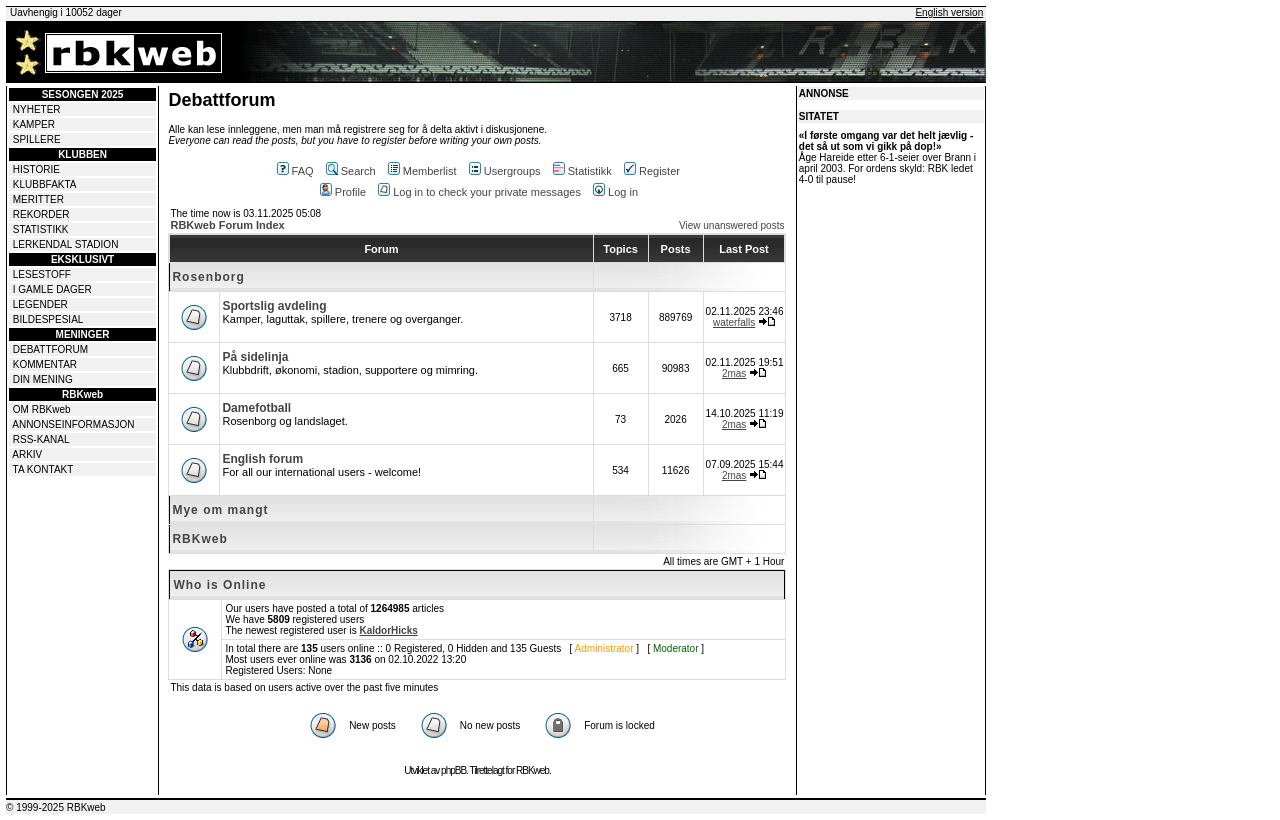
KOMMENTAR (45, 364)
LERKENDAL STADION (66, 244)
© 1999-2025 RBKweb (56, 807)
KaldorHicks (388, 630)
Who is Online (219, 585)
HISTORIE (36, 169)
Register (652, 171)
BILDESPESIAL (48, 319)
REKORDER (41, 214)
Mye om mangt (220, 510)
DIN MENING (43, 379)
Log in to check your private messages (479, 192)
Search (351, 171)
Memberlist (422, 171)
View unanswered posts (731, 225)
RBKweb (199, 539)
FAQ (295, 171)
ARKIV (27, 454)
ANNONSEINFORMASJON (73, 424)
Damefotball (256, 408)
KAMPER (34, 124)
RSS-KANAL (41, 439)
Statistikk (582, 171)
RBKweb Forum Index (227, 225)
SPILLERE (37, 139)
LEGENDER (40, 304)
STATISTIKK (41, 229)
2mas (734, 373)
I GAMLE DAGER (52, 289)
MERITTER (38, 199)
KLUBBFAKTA (45, 184)
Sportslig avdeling (274, 306)
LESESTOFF (42, 274)
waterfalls (734, 322)
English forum (262, 459)
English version (949, 12)
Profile (343, 192)
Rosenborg (208, 277)
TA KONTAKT (43, 469)
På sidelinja (255, 357)
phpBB (453, 770)
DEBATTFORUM (50, 349)
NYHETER (37, 109)
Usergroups (505, 171)
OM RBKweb (42, 409)
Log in (615, 192)
